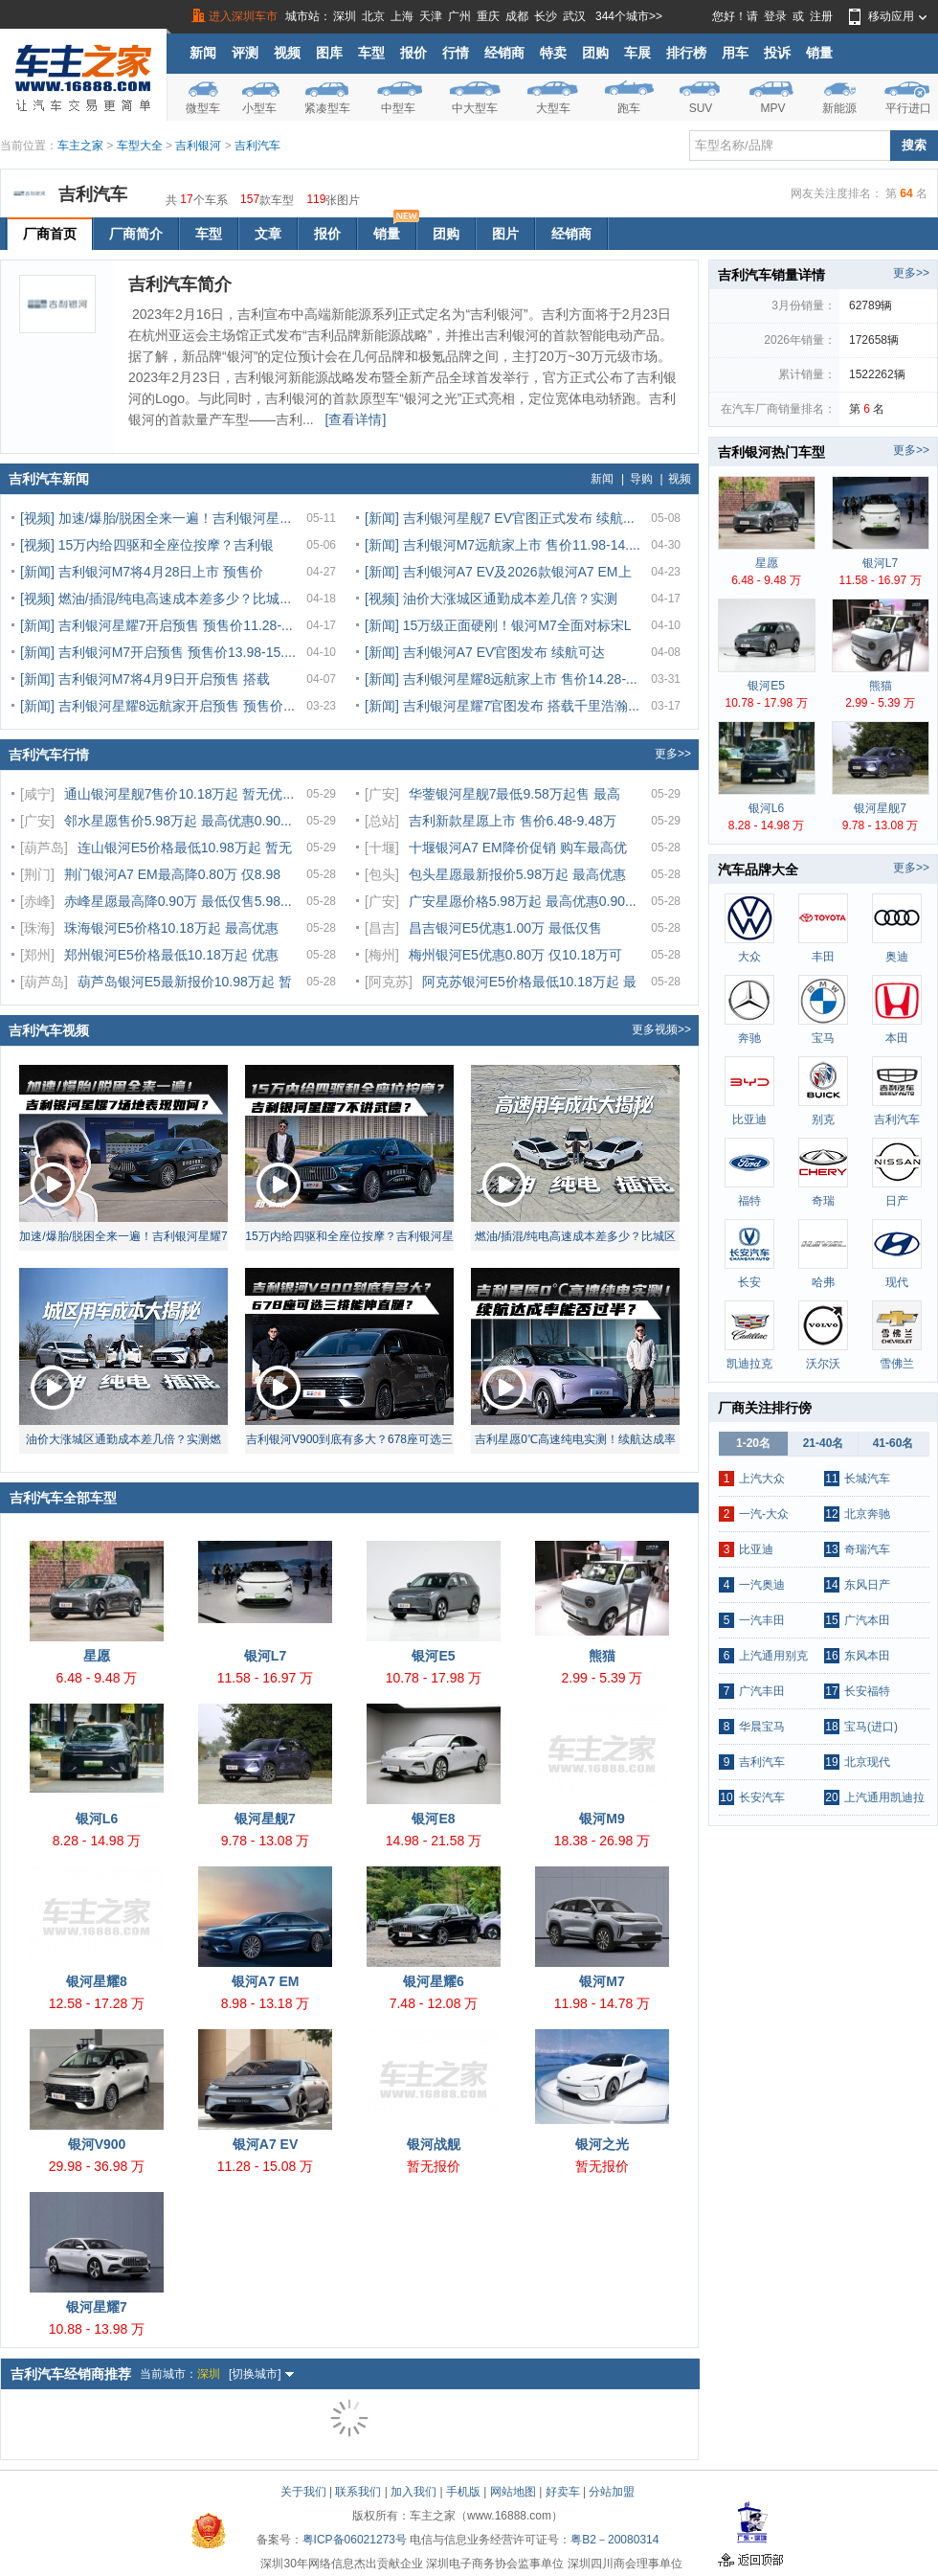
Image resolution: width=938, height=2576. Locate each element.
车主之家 (80, 145)
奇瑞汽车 (867, 1549)
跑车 (628, 108)
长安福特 (867, 1691)
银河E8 (433, 1818)
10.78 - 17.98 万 (433, 1677)
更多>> (673, 753)
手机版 (463, 2491)
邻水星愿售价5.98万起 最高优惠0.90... (178, 820)
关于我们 (303, 2491)
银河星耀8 (96, 1981)
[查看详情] (356, 419)
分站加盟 (612, 2491)
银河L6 (97, 1818)
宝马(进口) (871, 1726)
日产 (896, 1201)
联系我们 (358, 2491)
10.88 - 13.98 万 (97, 2329)
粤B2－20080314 (614, 2539)
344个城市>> (628, 16)
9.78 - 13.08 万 (265, 1840)
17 (186, 198)
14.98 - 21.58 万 (433, 1840)
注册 (821, 16)
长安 (749, 1282)
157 (249, 198)
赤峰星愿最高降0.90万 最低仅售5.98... (178, 901)
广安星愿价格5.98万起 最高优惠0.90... (522, 901)
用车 (735, 52)
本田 (896, 1038)
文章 (268, 233)
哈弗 (823, 1282)
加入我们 (413, 2491)
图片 (505, 233)
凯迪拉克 (749, 1363)
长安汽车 (762, 1797)
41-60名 (893, 1443)
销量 (819, 52)
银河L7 (265, 1655)
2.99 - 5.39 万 (602, 1677)
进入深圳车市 (243, 16)
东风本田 (867, 1655)
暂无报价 (433, 2166)
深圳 (344, 16)
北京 (373, 16)
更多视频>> (661, 1029)
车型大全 (140, 145)
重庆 (488, 16)
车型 (371, 52)
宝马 (823, 1038)
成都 (516, 16)
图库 (329, 52)
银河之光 (602, 2144)
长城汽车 (867, 1478)
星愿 (96, 1655)
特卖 (553, 52)
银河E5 (433, 1655)
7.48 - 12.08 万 (434, 2003)
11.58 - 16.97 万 (265, 1677)
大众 (749, 956)
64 (906, 193)
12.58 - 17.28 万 (97, 2003)
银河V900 (97, 2144)
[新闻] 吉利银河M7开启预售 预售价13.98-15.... (158, 652)
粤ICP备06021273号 (354, 2539)
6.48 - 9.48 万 (97, 1677)
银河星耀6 (433, 1981)
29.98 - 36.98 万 (97, 2166)
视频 (287, 52)
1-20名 (753, 1443)
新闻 (203, 52)
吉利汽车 (257, 145)
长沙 (545, 16)
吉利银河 (198, 145)
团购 (595, 52)
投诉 (777, 52)
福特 (749, 1201)
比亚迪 (749, 1119)
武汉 (574, 16)
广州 (459, 16)
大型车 (553, 108)
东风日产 (867, 1585)
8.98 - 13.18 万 (265, 2003)
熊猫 (602, 1655)
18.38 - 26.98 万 (602, 1840)
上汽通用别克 (773, 1655)
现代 (896, 1282)
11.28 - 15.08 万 (265, 2166)
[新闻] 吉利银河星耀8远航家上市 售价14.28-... (501, 679)
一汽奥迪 (762, 1585)
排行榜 (686, 52)
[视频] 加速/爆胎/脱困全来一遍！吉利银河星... (155, 518)
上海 (402, 16)
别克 (823, 1119)
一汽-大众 (764, 1514)
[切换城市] (261, 2374)
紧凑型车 (327, 108)
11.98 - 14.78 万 (602, 2003)
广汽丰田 (762, 1691)
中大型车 (475, 108)
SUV (701, 108)
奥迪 (896, 956)
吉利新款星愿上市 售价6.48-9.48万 (512, 820)
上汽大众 (762, 1478)
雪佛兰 (897, 1363)
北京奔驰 (867, 1514)
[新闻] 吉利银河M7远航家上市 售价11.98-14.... (502, 545)
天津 (430, 16)
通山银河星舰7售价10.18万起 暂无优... (179, 794)
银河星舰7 (265, 1818)
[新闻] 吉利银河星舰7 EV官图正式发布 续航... (500, 518)
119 (315, 198)
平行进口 (908, 108)
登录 (775, 16)
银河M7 (601, 1981)
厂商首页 (50, 233)
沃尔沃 (823, 1363)
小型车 (259, 108)
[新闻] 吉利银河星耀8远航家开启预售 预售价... (157, 705)
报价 (413, 52)
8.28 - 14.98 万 (97, 1840)
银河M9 (601, 1818)
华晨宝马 (762, 1726)
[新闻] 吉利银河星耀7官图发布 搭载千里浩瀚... (502, 705)
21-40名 (823, 1443)
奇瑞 (823, 1201)
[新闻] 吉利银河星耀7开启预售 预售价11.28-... (156, 625)
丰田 (823, 956)
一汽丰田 (762, 1620)
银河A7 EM (266, 1981)
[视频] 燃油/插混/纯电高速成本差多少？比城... (155, 598)
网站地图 (513, 2491)
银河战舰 (433, 2144)
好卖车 (563, 2491)
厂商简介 (136, 233)
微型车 (203, 108)
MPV (772, 108)
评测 (245, 52)
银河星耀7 (96, 2307)
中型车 (398, 108)
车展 (637, 52)
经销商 (504, 52)
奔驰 (749, 1038)
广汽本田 (867, 1620)
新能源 (839, 108)
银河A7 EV (265, 2144)
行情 (455, 52)
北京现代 (867, 1762)
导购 (641, 479)
